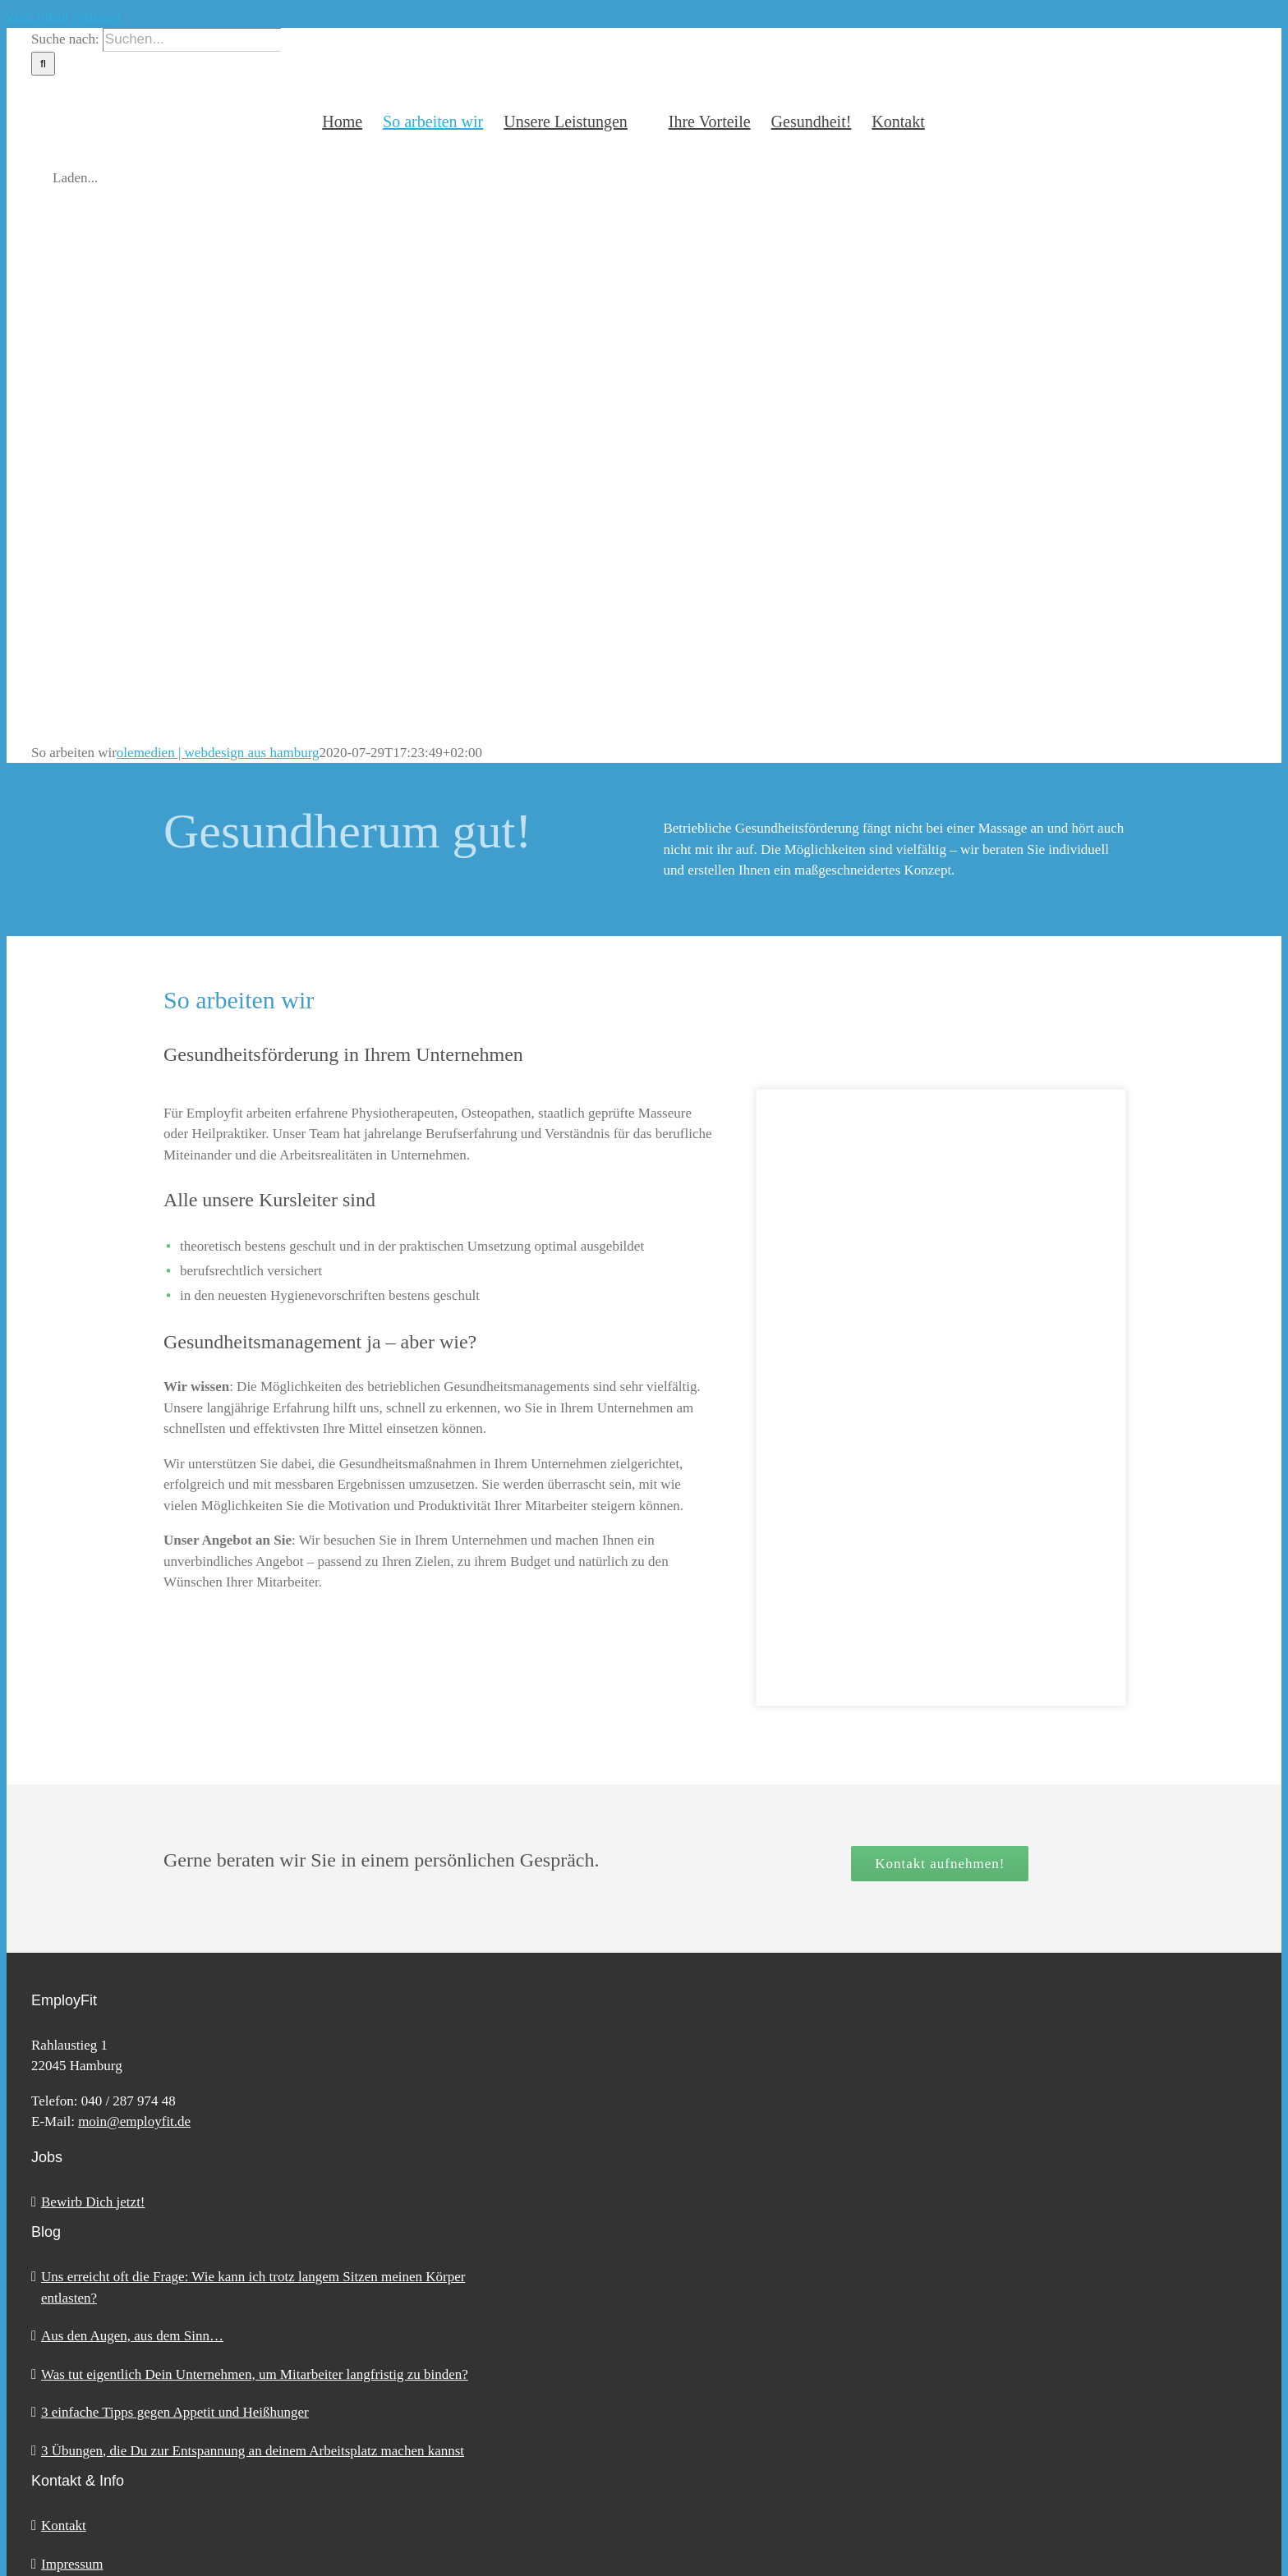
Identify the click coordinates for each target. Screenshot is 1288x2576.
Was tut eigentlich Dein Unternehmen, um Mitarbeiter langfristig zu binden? (254, 2374)
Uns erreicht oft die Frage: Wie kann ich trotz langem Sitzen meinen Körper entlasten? (253, 2287)
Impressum (72, 2564)
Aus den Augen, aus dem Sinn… (132, 2336)
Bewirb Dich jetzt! (93, 2202)
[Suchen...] (192, 40)
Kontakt (63, 2525)
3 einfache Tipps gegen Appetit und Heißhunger (175, 2412)
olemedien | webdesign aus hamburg (218, 752)
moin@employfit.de (134, 2121)
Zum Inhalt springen (64, 17)
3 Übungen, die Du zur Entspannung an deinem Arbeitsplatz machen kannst (252, 2451)
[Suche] (43, 64)
